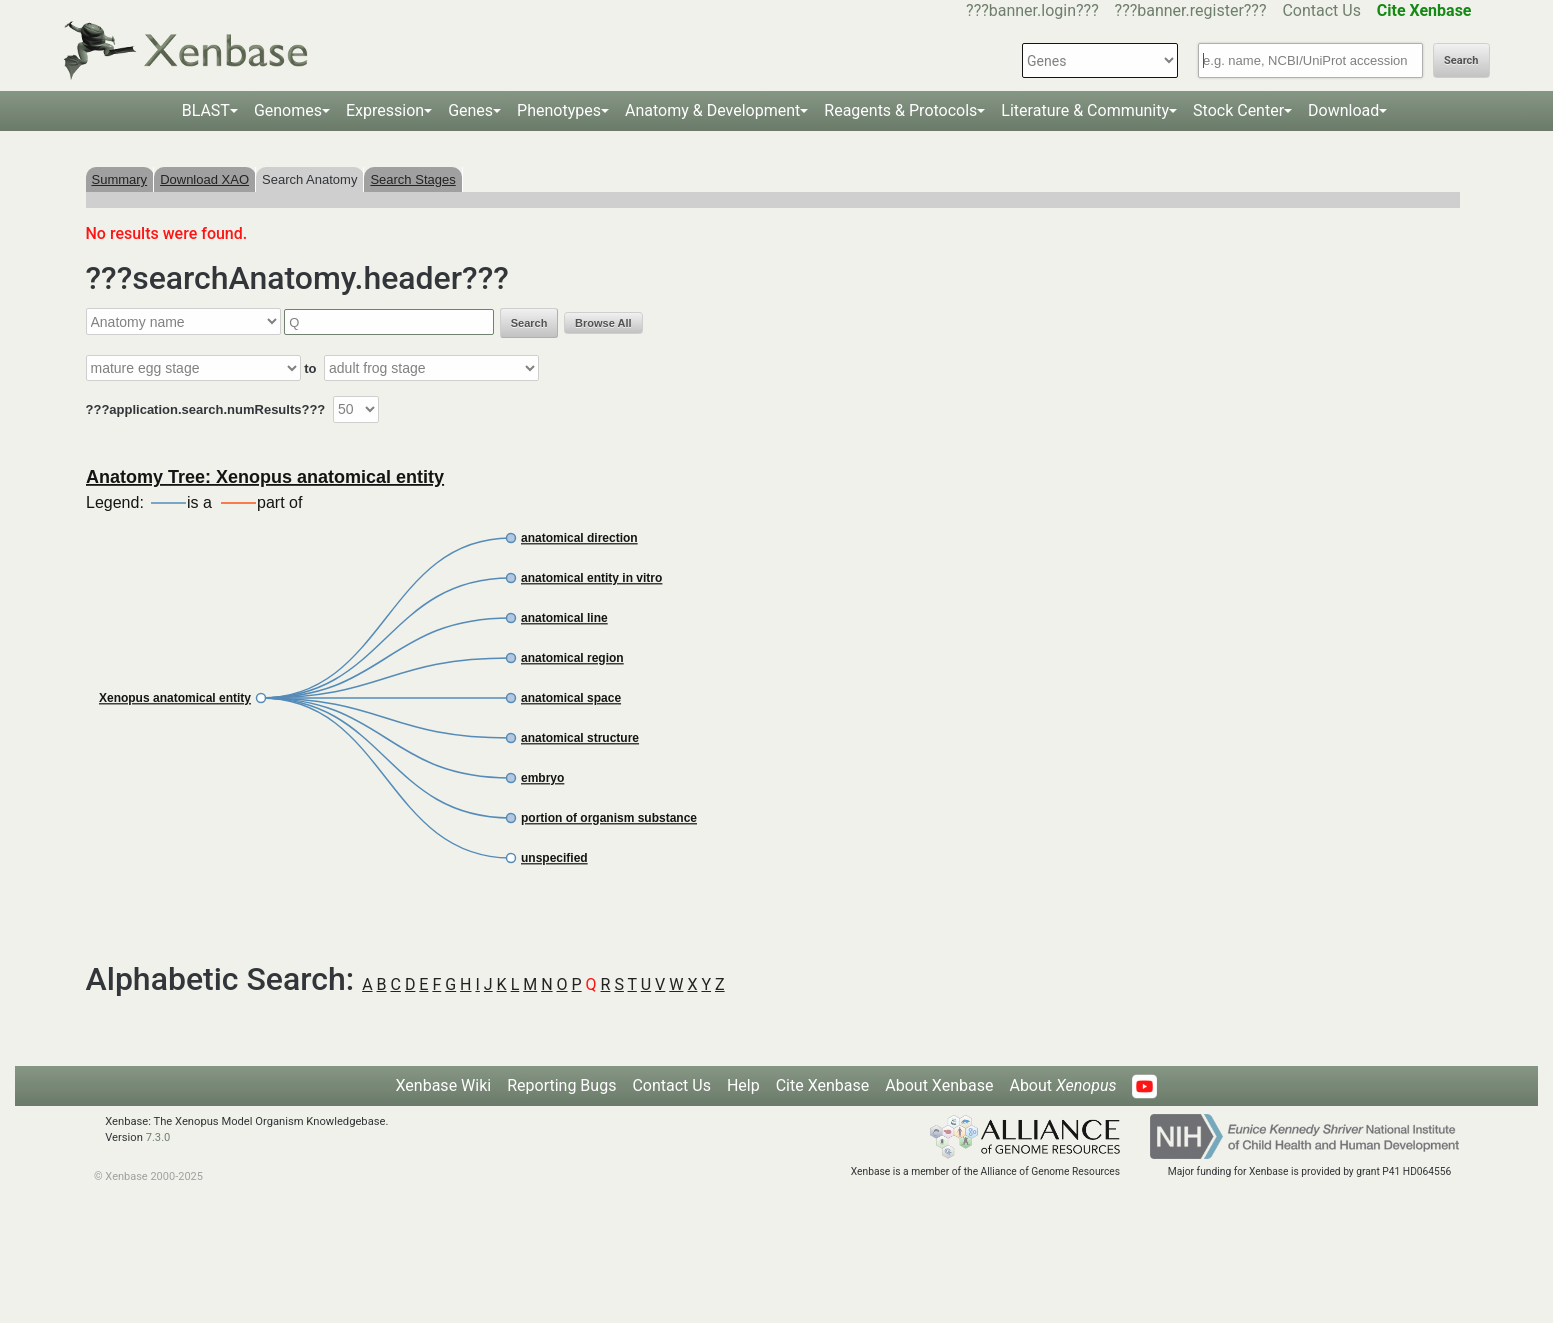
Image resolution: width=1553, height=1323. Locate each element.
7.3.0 (158, 1137)
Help (743, 1085)
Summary (120, 179)
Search (1461, 60)
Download (1343, 110)
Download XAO (204, 179)
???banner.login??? (1032, 10)
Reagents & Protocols (900, 110)
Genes (470, 110)
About (1062, 1085)
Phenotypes (559, 110)
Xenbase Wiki (444, 1085)
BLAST (206, 110)
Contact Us (1321, 10)
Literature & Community (1085, 110)
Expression (385, 110)
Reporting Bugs (561, 1085)
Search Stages (412, 179)
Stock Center (1238, 110)
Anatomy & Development (712, 110)
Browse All (603, 323)
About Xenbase (939, 1085)
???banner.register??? (1191, 10)
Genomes (288, 110)
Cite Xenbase (823, 1085)
